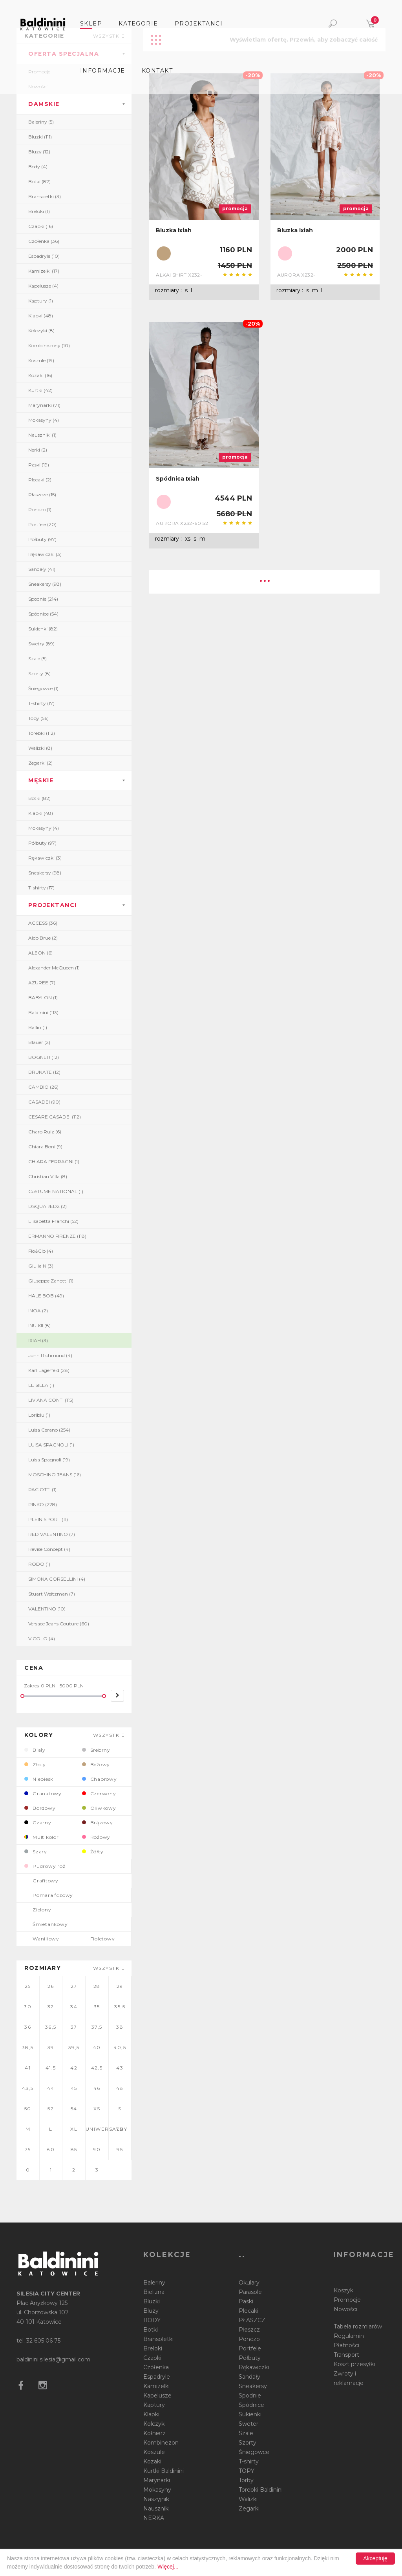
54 (74, 2108)
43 (119, 2068)
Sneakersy (253, 2386)
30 (27, 2006)
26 (51, 1986)
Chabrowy (99, 1779)
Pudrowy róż (44, 1866)
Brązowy (97, 1822)
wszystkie (109, 1735)
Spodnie (250, 2395)
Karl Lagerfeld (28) (48, 1370)
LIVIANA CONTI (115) (50, 1400)
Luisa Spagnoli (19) (49, 1460)
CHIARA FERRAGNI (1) (53, 1161)
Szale (246, 2433)
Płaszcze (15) (42, 494)
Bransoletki (158, 2339)
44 (51, 2088)
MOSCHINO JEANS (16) (54, 1474)
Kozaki (152, 2461)
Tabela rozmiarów (358, 2326)
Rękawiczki (254, 2367)
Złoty (35, 1764)
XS (96, 2108)
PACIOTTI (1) (42, 1489)
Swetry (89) (41, 644)
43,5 (28, 2088)
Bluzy (151, 2310)
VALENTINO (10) (47, 1609)
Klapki (151, 2414)
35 (97, 2006)
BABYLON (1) (43, 997)
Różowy (96, 1837)
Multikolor (41, 1837)
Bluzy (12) (39, 152)
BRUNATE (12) (44, 1072)
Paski (246, 2301)
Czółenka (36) (43, 241)
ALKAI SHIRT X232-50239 (179, 275)
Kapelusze (157, 2395)
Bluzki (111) (40, 137)
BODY (152, 2320)
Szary (35, 1852)
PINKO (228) (42, 1504)
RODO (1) (39, 1564)
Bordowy (39, 1808)
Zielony (37, 1910)
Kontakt (157, 70)
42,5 (97, 2068)
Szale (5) (37, 658)
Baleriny (154, 2282)
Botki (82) (39, 181)
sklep (91, 23)
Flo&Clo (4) (40, 1251)
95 (120, 2149)
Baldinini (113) (43, 1012)
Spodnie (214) (43, 599)
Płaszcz (249, 2329)
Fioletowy (98, 1939)
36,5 (51, 2027)
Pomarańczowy (48, 1895)
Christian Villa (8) (47, 1176)
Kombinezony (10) (49, 345)
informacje (102, 70)
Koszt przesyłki (354, 2364)
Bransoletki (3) (44, 196)
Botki (150, 2329)
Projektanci (199, 23)
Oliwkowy (99, 1808)
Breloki (152, 2348)
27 (74, 1986)
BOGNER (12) (43, 1057)
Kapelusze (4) (43, 286)
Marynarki (156, 2480)
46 (96, 2088)
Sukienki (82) (43, 629)
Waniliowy (41, 1939)
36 (27, 2027)
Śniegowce (254, 2452)
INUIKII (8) (39, 1325)
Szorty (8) (39, 673)
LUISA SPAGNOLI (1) (51, 1445)
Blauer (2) (39, 1042)
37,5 (96, 2027)
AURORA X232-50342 (296, 275)
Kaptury (154, 2404)
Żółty (93, 1852)
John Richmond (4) (50, 1355)
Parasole (250, 2291)
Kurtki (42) (40, 390)
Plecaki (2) (39, 480)
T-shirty (249, 2461)
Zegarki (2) (40, 763)
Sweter (248, 2423)
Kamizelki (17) (43, 271)
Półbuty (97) (42, 539)
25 (28, 1986)
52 (51, 2108)
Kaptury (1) (40, 301)
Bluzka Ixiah (174, 230)
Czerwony (99, 1793)
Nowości (345, 2309)
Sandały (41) (41, 569)
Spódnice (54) (43, 614)
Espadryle (156, 2376)
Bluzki (151, 2301)
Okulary (249, 2282)
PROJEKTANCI (52, 905)
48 (120, 2088)
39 (51, 2047)
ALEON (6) (40, 953)
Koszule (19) (41, 360)
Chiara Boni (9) (45, 1147)
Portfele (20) (42, 524)
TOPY (246, 2470)
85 (74, 2149)
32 (51, 2006)
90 (96, 2149)
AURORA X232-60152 (182, 523)
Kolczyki (154, 2423)
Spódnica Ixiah (177, 478)
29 (120, 1986)
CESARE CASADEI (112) (54, 1117)
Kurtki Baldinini (163, 2470)
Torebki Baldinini (261, 2489)
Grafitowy (41, 1881)
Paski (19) (38, 465)
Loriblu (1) (39, 1415)
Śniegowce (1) (43, 688)
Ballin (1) (37, 1027)
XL (73, 2129)
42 (73, 2068)
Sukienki (250, 2414)
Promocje (347, 2299)
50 (27, 2108)
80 (51, 2149)
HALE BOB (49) (46, 1296)
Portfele (250, 2348)
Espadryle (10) (44, 256)
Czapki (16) (40, 226)
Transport (346, 2354)
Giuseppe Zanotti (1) (50, 1281)
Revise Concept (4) (49, 1549)
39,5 (74, 2047)
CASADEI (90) (44, 1102)
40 (97, 2047)
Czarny (37, 1822)
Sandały (249, 2376)
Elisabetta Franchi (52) (53, 1221)
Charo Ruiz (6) (44, 1132)
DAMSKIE (44, 103)
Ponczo (249, 2339)
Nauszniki (156, 2508)
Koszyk (343, 2290)
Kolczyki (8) (41, 330)
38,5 (28, 2047)
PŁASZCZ (252, 2320)
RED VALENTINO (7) (51, 1534)
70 (120, 2129)
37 (74, 2027)
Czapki (152, 2357)
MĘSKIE (40, 780)
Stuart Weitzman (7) (51, 1594)
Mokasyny (157, 2489)
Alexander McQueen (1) (54, 968)
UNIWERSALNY (97, 2129)
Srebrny (96, 1750)
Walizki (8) (40, 748)
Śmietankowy (46, 1924)
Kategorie (138, 23)
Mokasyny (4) (43, 420)
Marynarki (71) (44, 405)
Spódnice (251, 2404)
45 (74, 2088)
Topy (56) (38, 718)
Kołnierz (154, 2433)
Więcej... (168, 2566)
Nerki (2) (37, 450)
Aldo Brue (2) (43, 938)
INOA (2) (38, 1311)
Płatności (346, 2345)
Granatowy (43, 1793)
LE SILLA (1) (41, 1385)
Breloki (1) (39, 211)
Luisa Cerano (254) (49, 1430)
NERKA (153, 2517)
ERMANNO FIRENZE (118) (57, 1236)
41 (28, 2068)
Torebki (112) (41, 733)
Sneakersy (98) (44, 584)
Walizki (248, 2499)
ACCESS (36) (42, 923)
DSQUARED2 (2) (47, 1206)
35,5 (119, 2006)
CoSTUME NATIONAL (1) (55, 1191)
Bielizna (153, 2291)
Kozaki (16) (40, 375)
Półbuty (250, 2357)
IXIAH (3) (38, 1340)
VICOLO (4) (41, 1638)
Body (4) (38, 166)
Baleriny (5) (41, 122)
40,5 (119, 2047)
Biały (35, 1750)
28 (96, 1986)
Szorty (247, 2442)
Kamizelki (156, 2386)
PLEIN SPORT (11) (48, 1519)
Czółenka (156, 2367)
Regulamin (349, 2335)
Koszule (154, 2452)
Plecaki (248, 2310)
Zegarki (249, 2508)
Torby (246, 2480)
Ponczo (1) (39, 509)
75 (28, 2149)
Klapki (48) (40, 316)
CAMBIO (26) (43, 1087)
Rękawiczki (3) (45, 554)
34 (73, 2006)
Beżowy (96, 1764)
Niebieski (39, 1779)
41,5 (51, 2068)
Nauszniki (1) (42, 435)
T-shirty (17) (41, 703)
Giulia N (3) (40, 1266)
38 (119, 2027)
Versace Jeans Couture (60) (58, 1624)
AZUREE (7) (41, 983)
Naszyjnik (156, 2499)
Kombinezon (161, 2442)
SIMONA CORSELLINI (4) (56, 1579)
